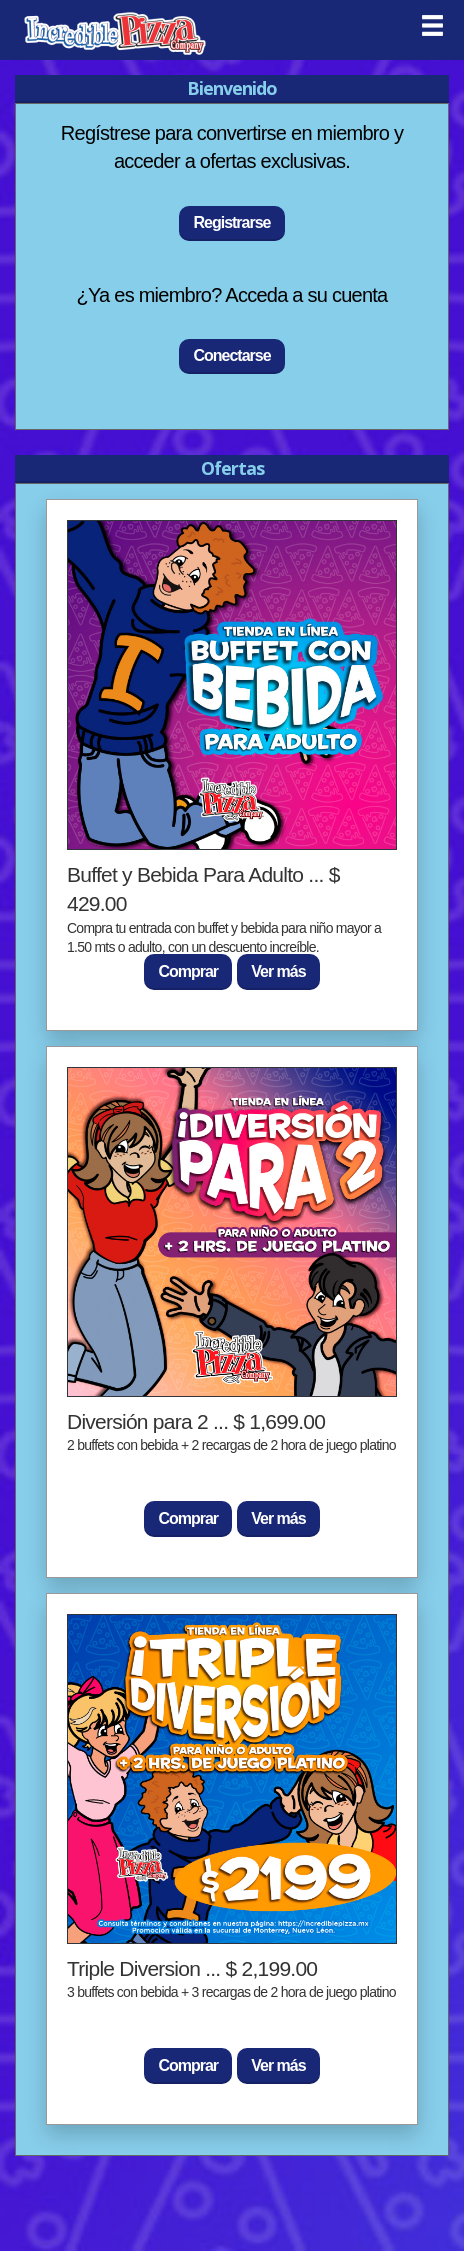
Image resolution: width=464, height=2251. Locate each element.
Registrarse (231, 222)
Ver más (278, 971)
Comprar (188, 971)
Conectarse (231, 355)
